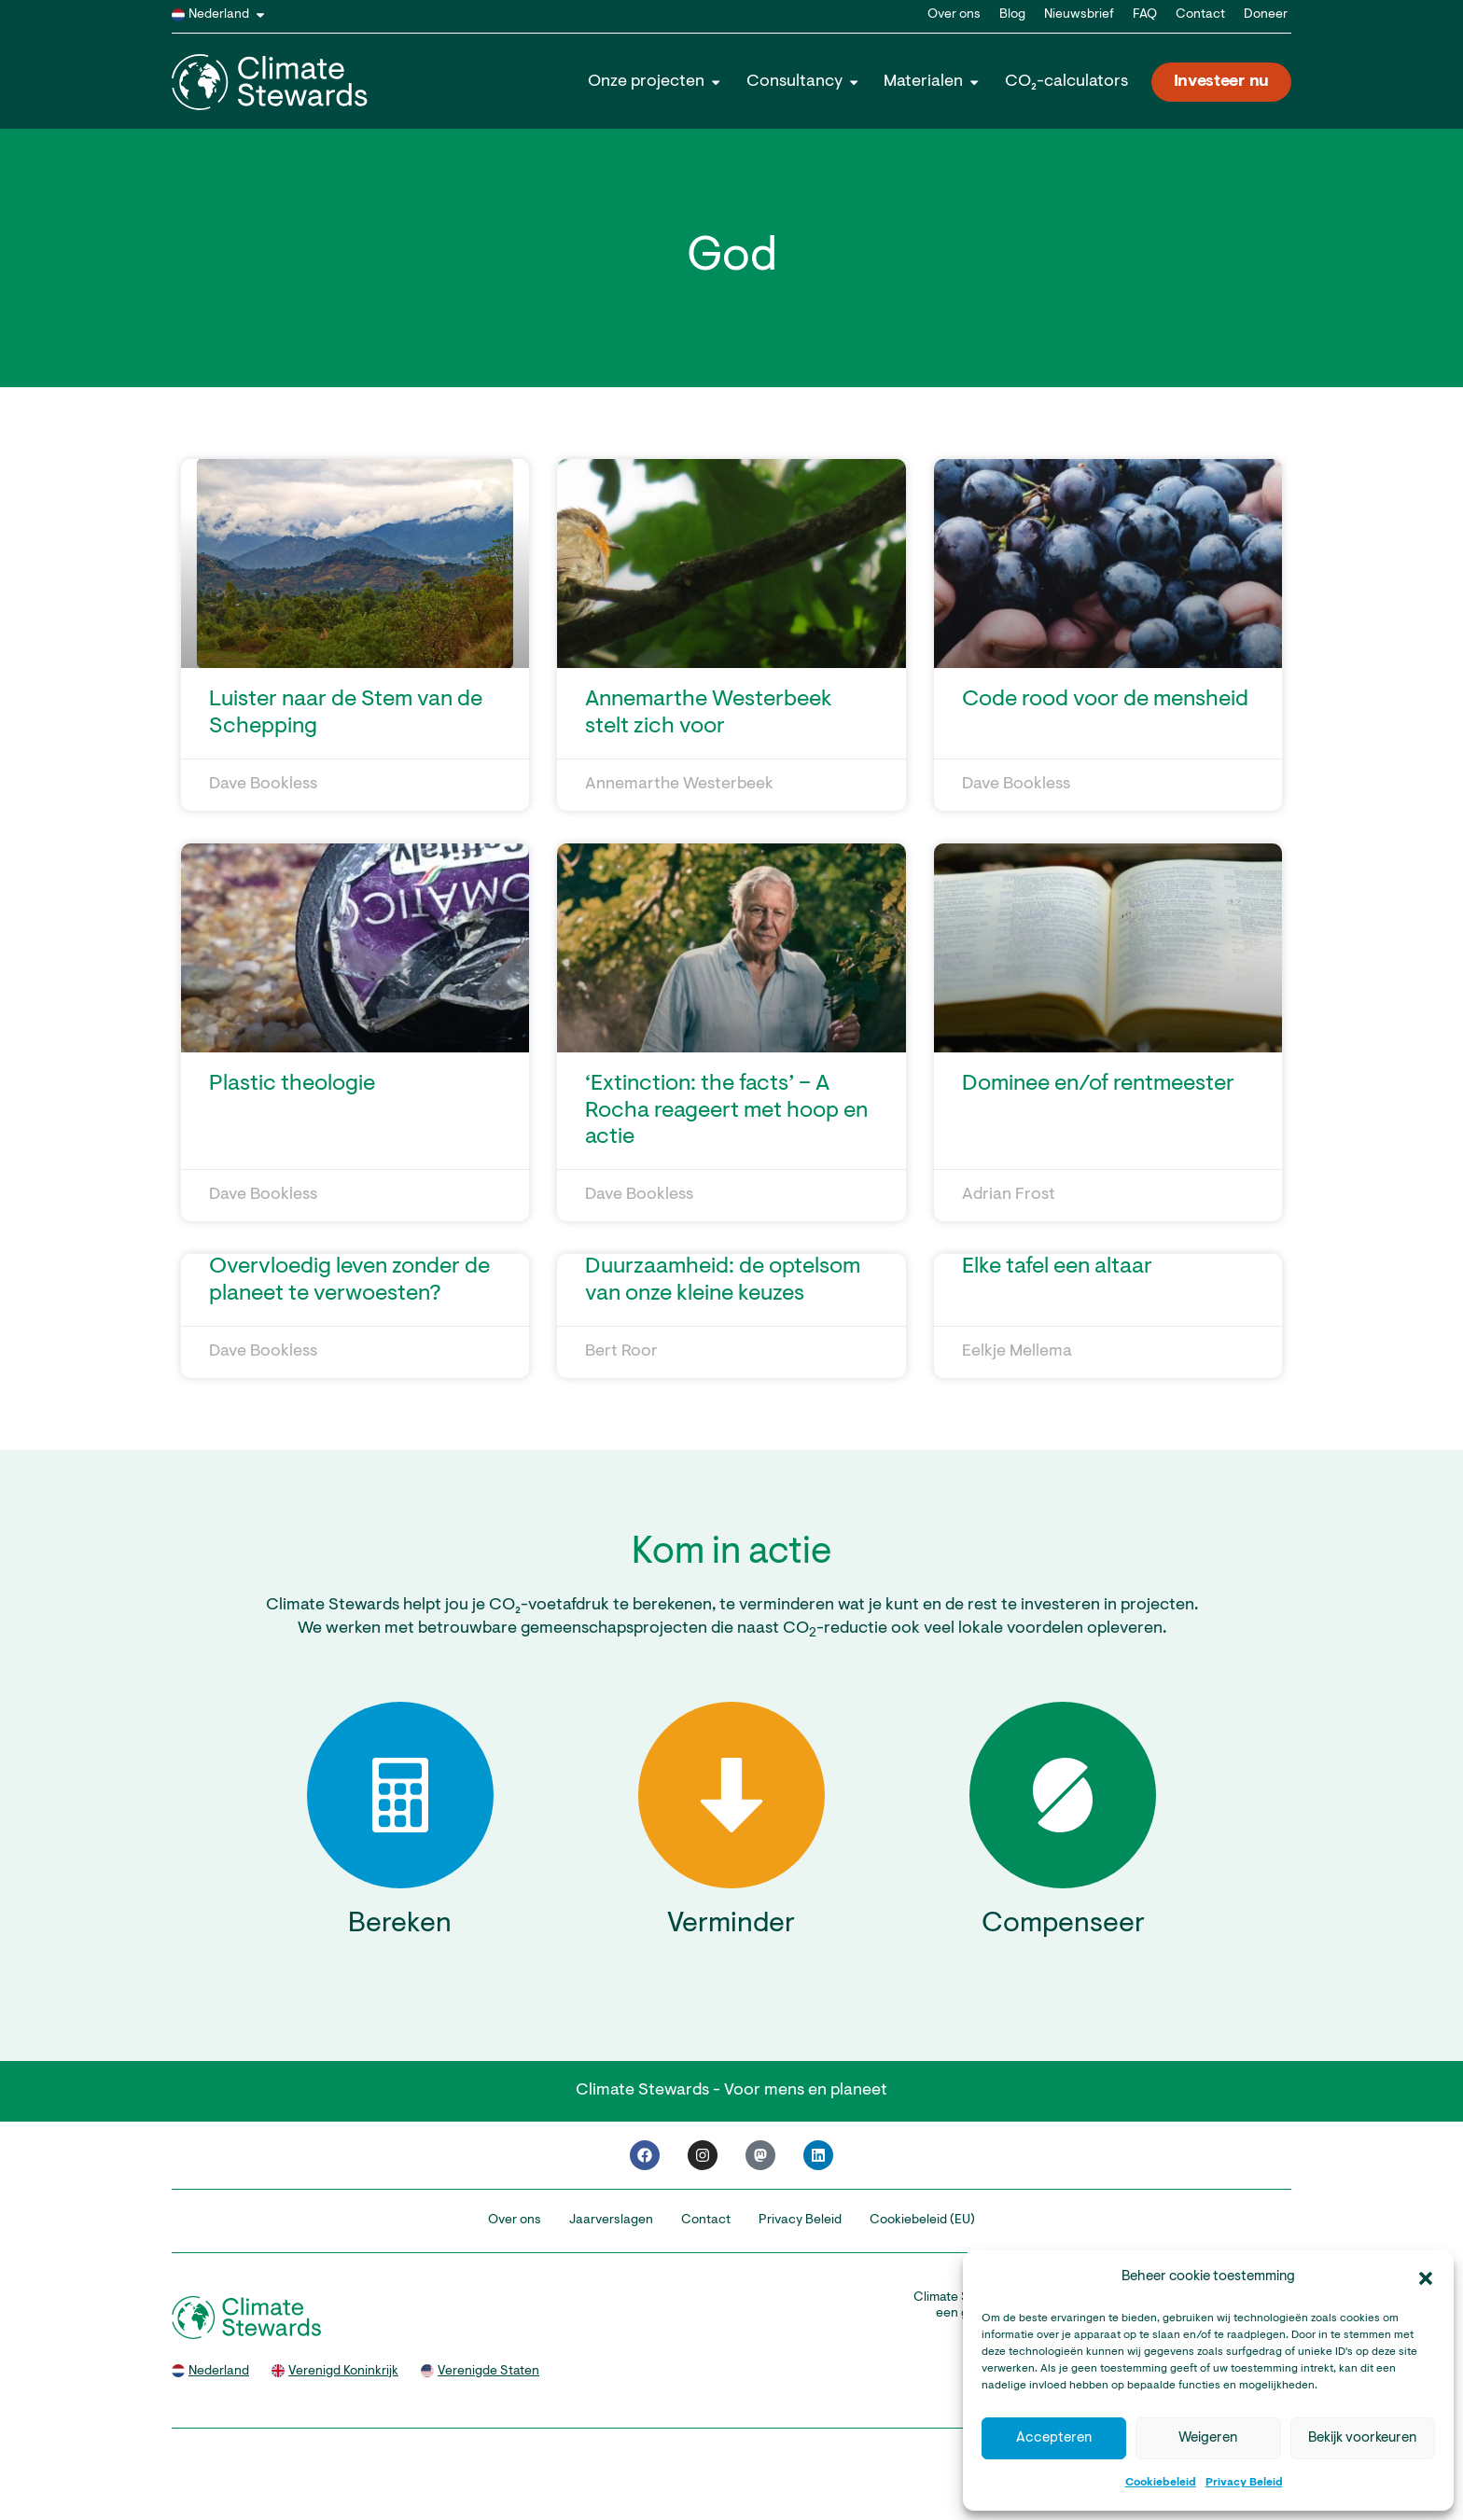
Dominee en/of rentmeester (1098, 1084)
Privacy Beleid (1244, 2482)
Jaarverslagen (611, 2220)
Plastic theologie (292, 1084)
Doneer (1266, 14)
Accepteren (1054, 2438)
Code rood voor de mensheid (1105, 700)
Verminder (731, 1925)
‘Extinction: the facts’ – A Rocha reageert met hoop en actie (726, 1111)
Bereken (400, 1925)
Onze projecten (655, 82)
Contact (1200, 14)
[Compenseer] (1062, 1795)
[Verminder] (731, 1795)
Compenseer (1063, 1925)
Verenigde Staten (488, 2371)
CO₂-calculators (1066, 82)
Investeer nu (1221, 82)
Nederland (230, 15)
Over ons (954, 14)
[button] (1425, 2278)
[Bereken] (400, 1795)
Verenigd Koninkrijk (343, 2371)
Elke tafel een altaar (1057, 1267)
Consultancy (803, 82)
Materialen (932, 82)
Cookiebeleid (1160, 2482)
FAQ (1145, 14)
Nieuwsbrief (1079, 14)
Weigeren (1207, 2438)
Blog (1012, 14)
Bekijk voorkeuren (1362, 2438)
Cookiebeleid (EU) (922, 2220)
